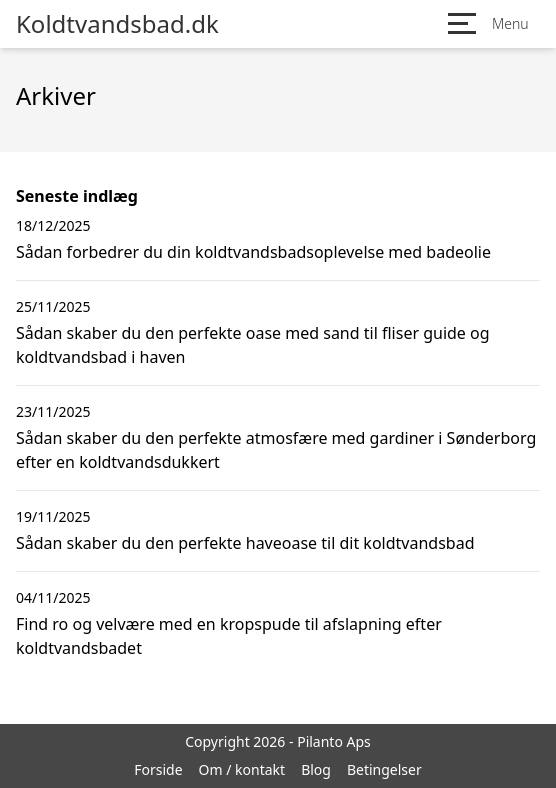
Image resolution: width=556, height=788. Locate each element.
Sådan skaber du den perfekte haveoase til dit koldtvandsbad (245, 543)
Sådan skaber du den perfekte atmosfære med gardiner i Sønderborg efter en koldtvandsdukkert (276, 450)
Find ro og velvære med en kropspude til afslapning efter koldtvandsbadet (229, 636)
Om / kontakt (242, 769)
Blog (316, 769)
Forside (158, 769)
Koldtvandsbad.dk (117, 24)
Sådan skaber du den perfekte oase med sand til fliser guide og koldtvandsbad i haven (253, 345)
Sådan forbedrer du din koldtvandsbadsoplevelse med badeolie (253, 252)
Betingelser (384, 769)
